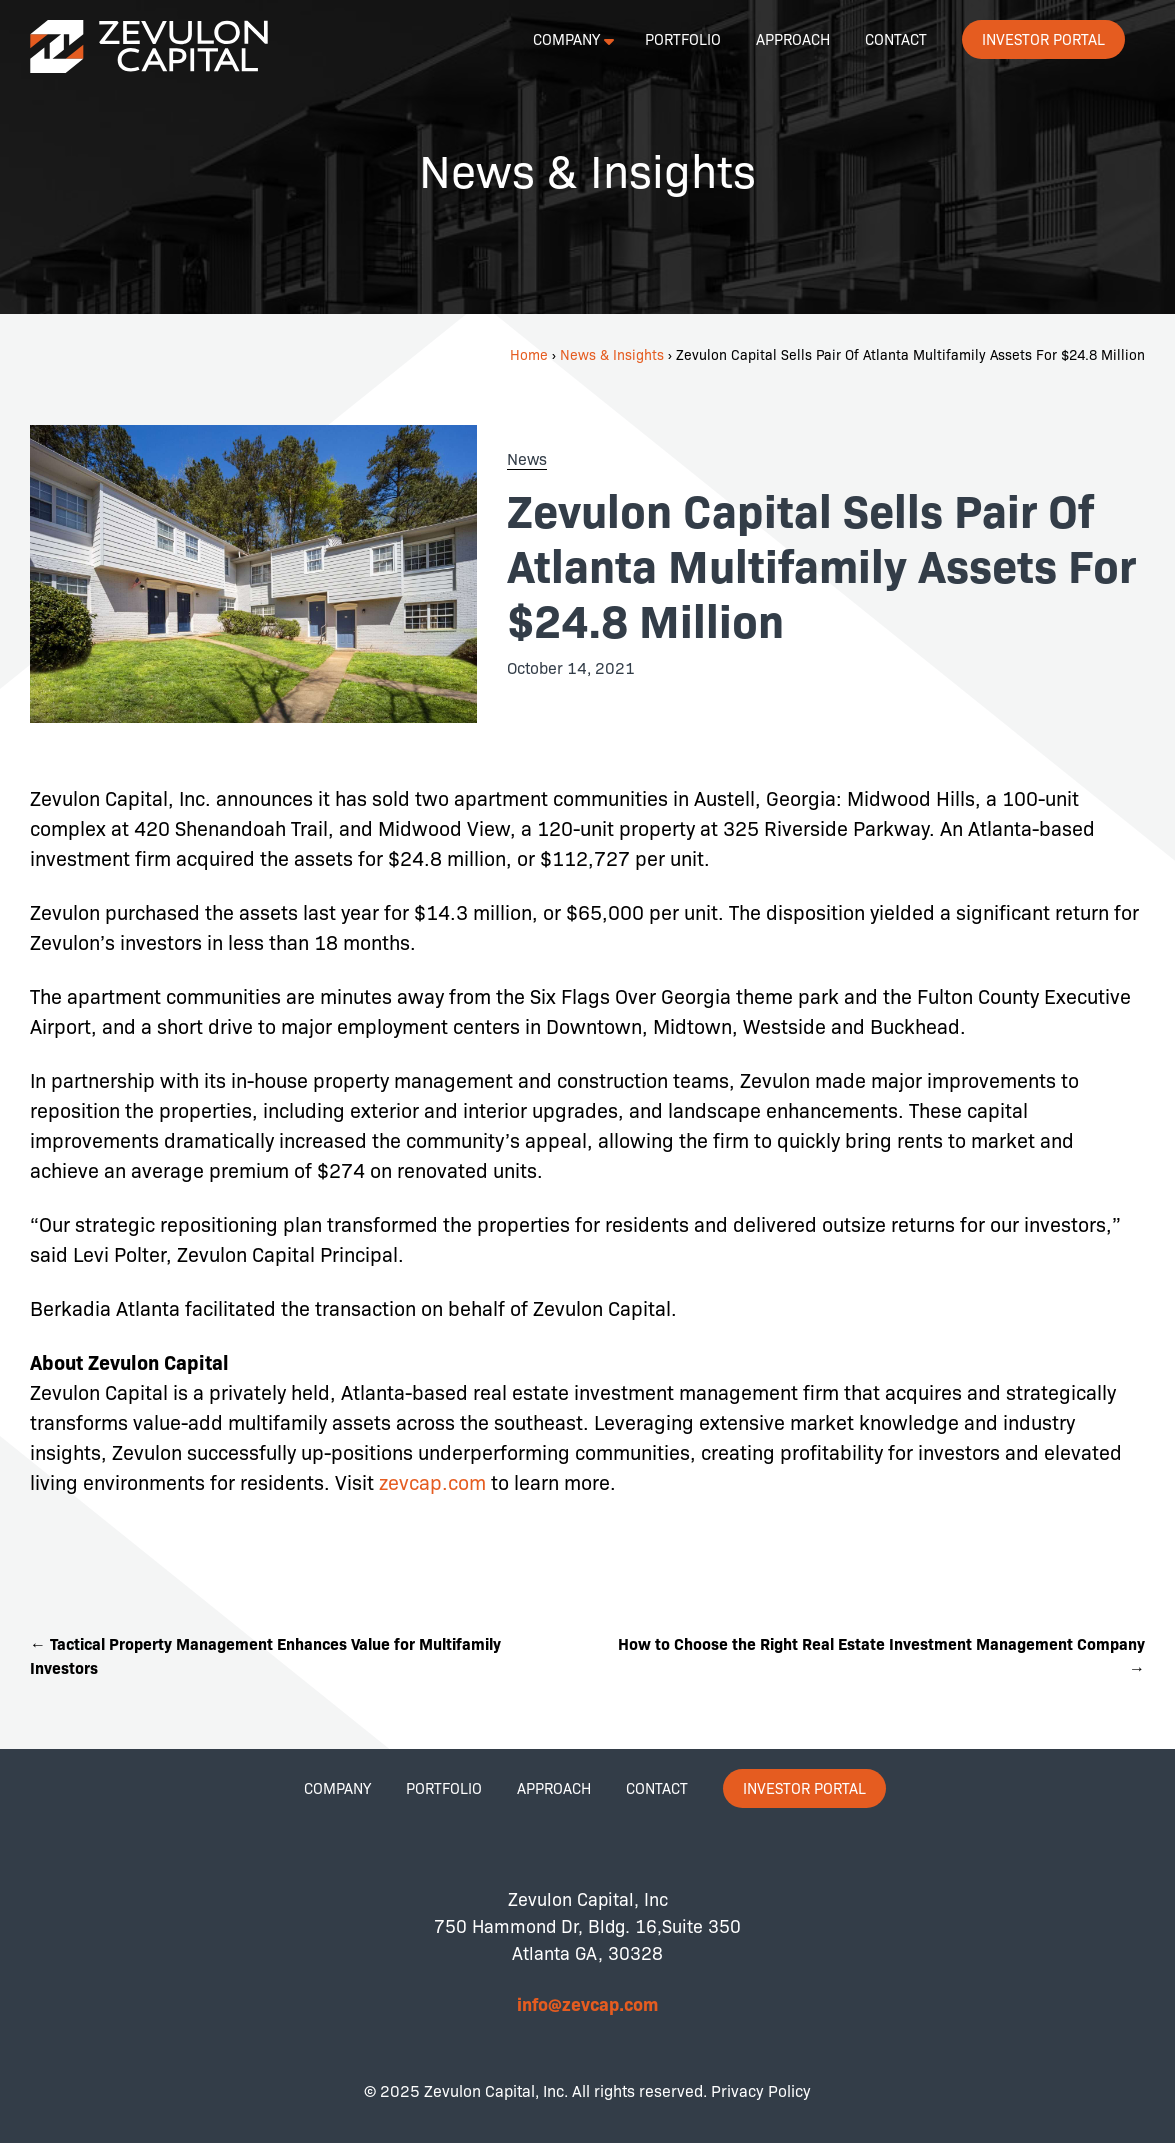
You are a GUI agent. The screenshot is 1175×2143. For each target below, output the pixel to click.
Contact (896, 39)
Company (566, 39)
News (527, 458)
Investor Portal (1043, 39)
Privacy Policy (761, 2090)
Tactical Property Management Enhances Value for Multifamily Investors (265, 1655)
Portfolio (683, 39)
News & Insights (612, 354)
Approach (793, 39)
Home (529, 354)
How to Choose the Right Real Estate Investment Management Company (881, 1655)
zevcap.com (435, 1481)
